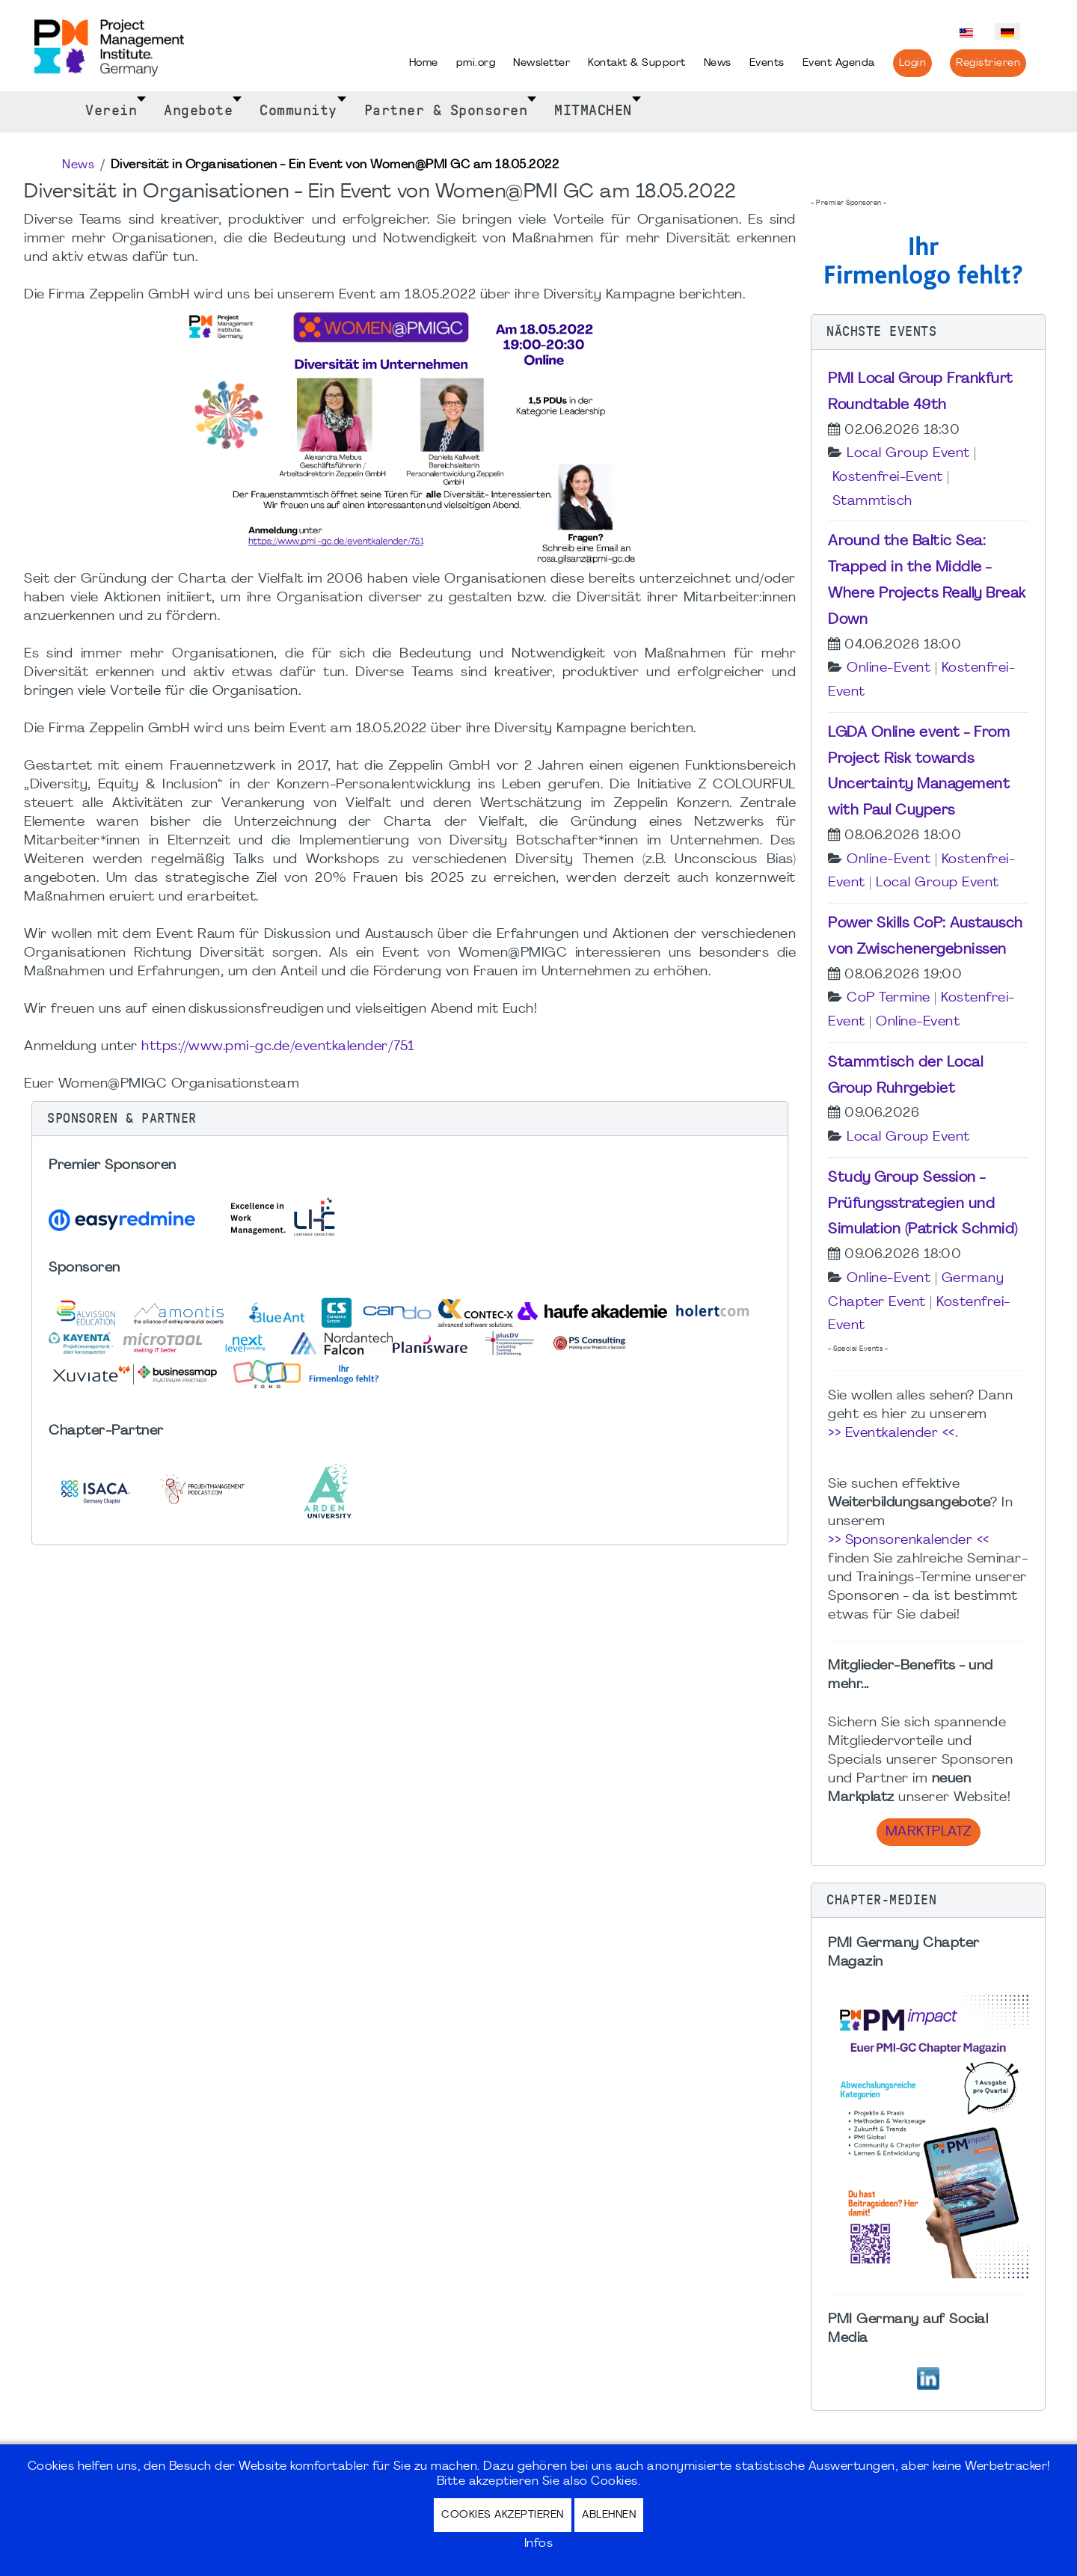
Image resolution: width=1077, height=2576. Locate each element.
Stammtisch (872, 501)
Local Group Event (908, 453)
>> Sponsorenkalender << (908, 1540)
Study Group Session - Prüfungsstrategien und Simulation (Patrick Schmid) (923, 1204)
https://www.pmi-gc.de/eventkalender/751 (278, 1046)
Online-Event (888, 668)
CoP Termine (888, 998)
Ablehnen (609, 2515)
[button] (409, 1119)
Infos (538, 2544)
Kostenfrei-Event (887, 477)
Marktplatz (929, 1832)
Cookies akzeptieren (502, 2515)
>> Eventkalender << (891, 1433)
